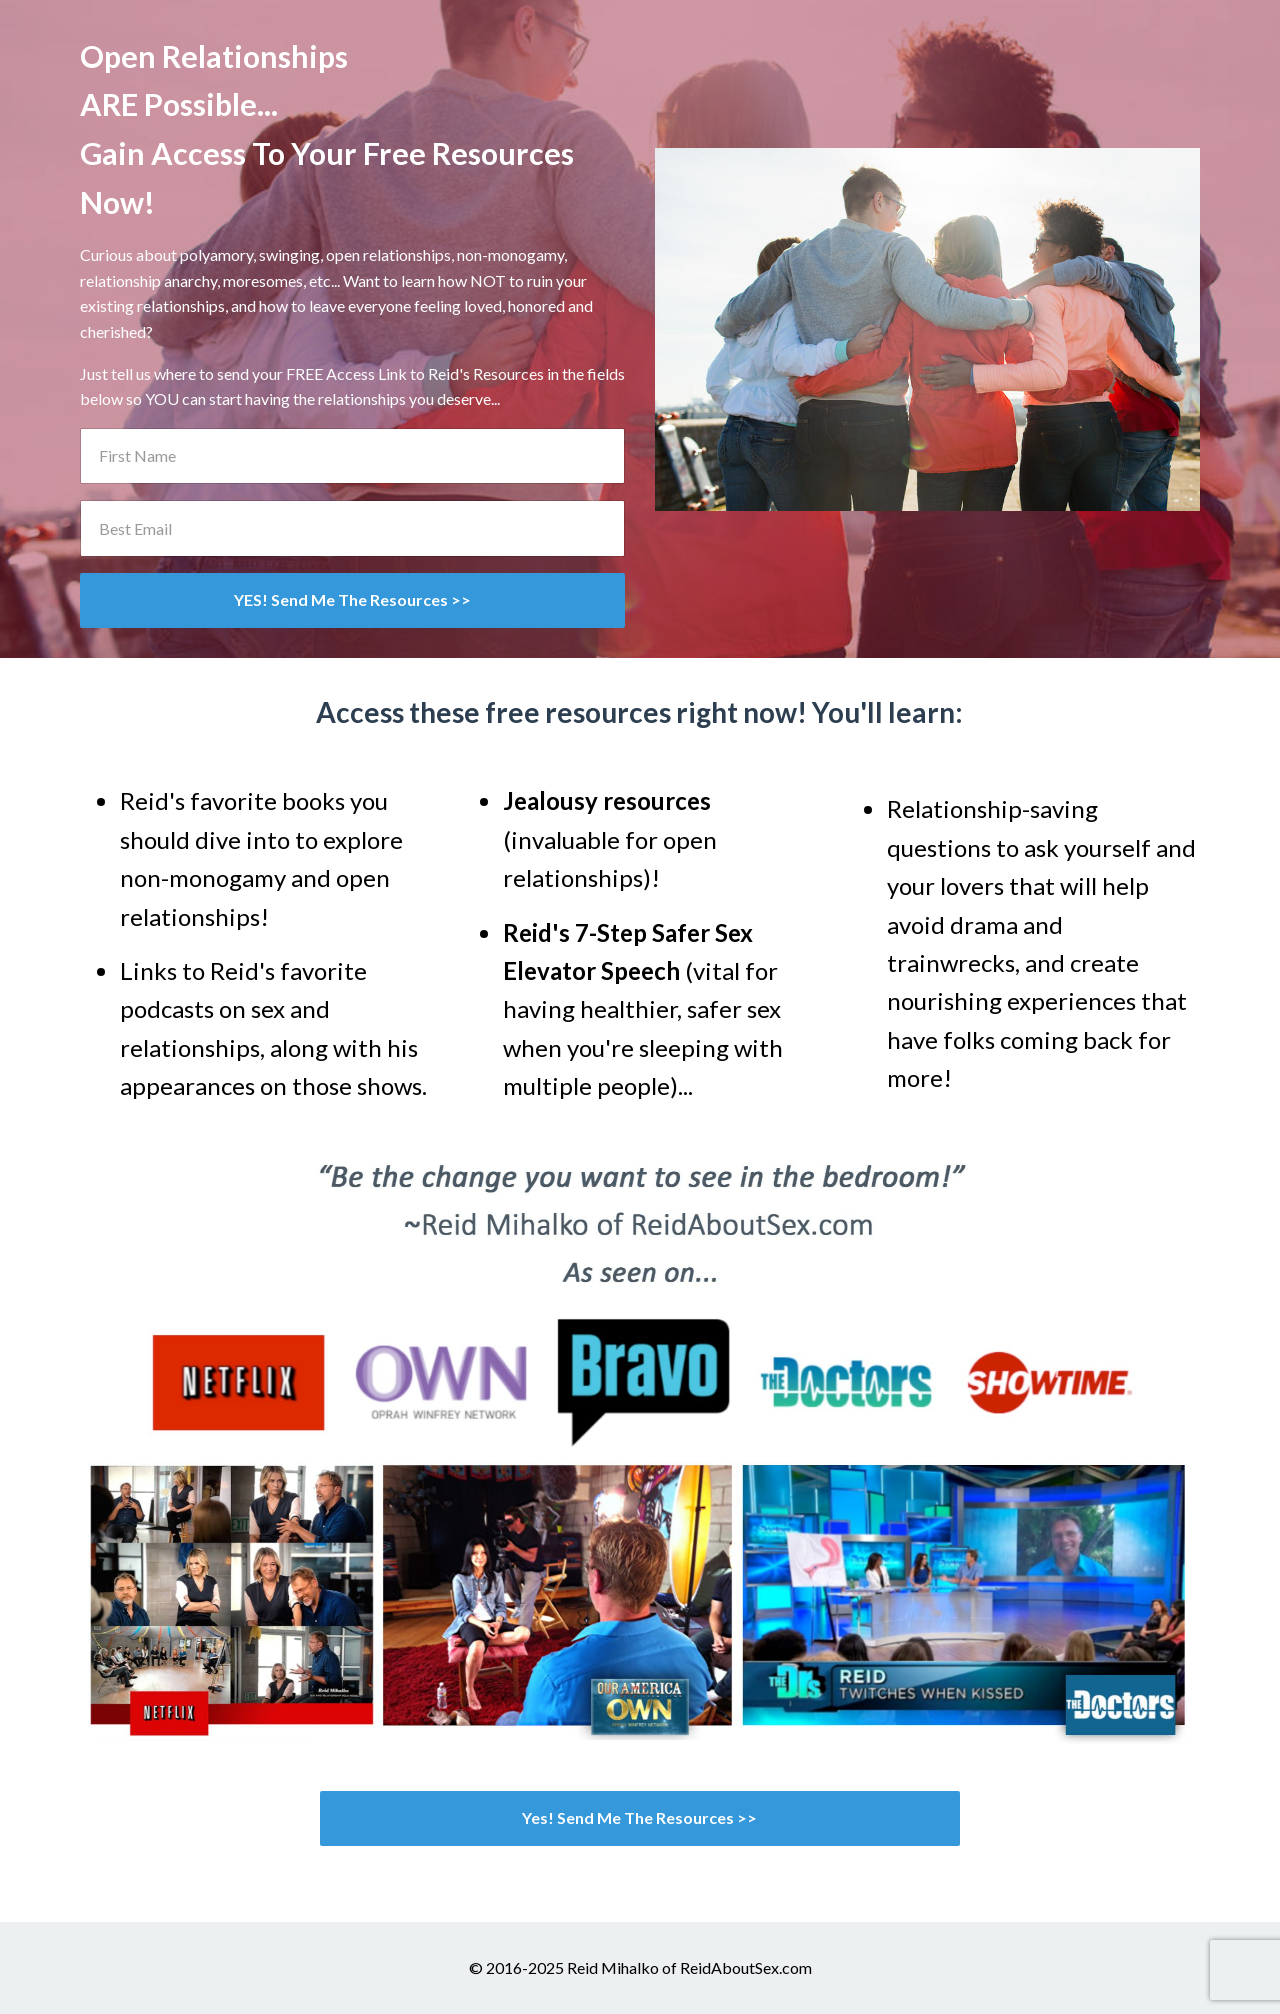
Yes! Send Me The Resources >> (639, 1817)
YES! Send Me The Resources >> (352, 599)
